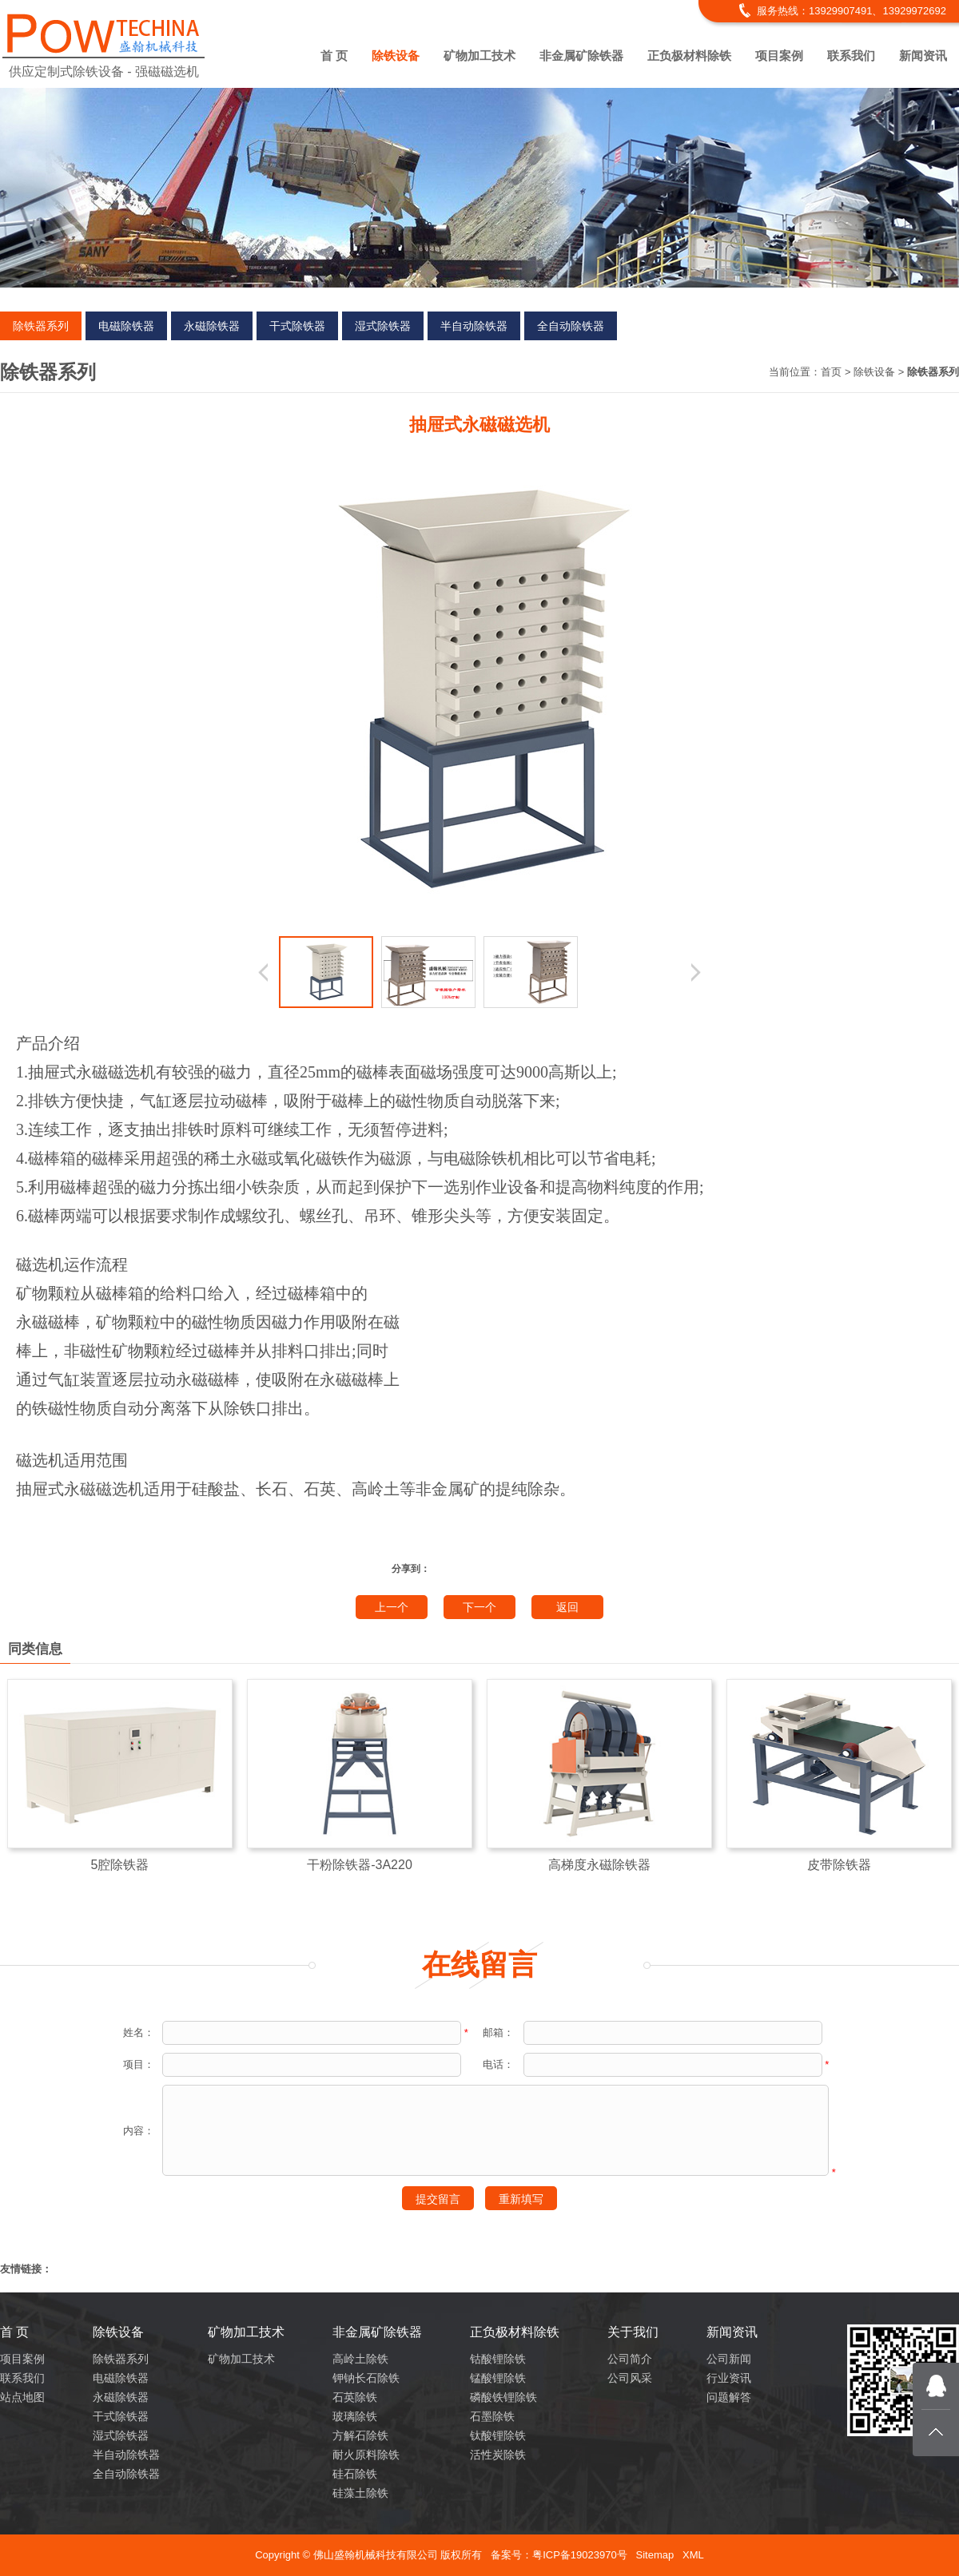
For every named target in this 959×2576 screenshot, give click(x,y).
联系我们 (851, 55)
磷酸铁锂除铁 (503, 2397)
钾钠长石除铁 (366, 2378)
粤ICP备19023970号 (579, 2555)
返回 (567, 1607)
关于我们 (633, 2332)
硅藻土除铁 (360, 2493)
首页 (831, 372)
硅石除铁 (354, 2473)
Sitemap (654, 2555)
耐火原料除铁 (366, 2454)
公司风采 (629, 2378)
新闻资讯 (923, 55)
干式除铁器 (297, 326)
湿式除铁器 (383, 326)
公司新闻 (728, 2358)
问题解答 (728, 2397)
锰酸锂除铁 (498, 2378)
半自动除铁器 (473, 326)
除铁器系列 (41, 326)
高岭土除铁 (360, 2358)
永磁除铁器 (212, 326)
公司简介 (629, 2358)
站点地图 (22, 2397)
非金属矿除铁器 (581, 55)
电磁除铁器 (126, 326)
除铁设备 (396, 55)
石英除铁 (354, 2397)
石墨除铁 (492, 2416)
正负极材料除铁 (689, 55)
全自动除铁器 (570, 326)
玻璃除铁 (354, 2416)
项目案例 (779, 55)
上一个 (391, 1607)
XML (693, 2555)
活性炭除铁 (498, 2454)
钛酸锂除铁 (498, 2435)
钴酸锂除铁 (498, 2358)
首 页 (334, 55)
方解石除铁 (360, 2435)
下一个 (479, 1607)
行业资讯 (728, 2378)
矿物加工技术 (479, 55)
